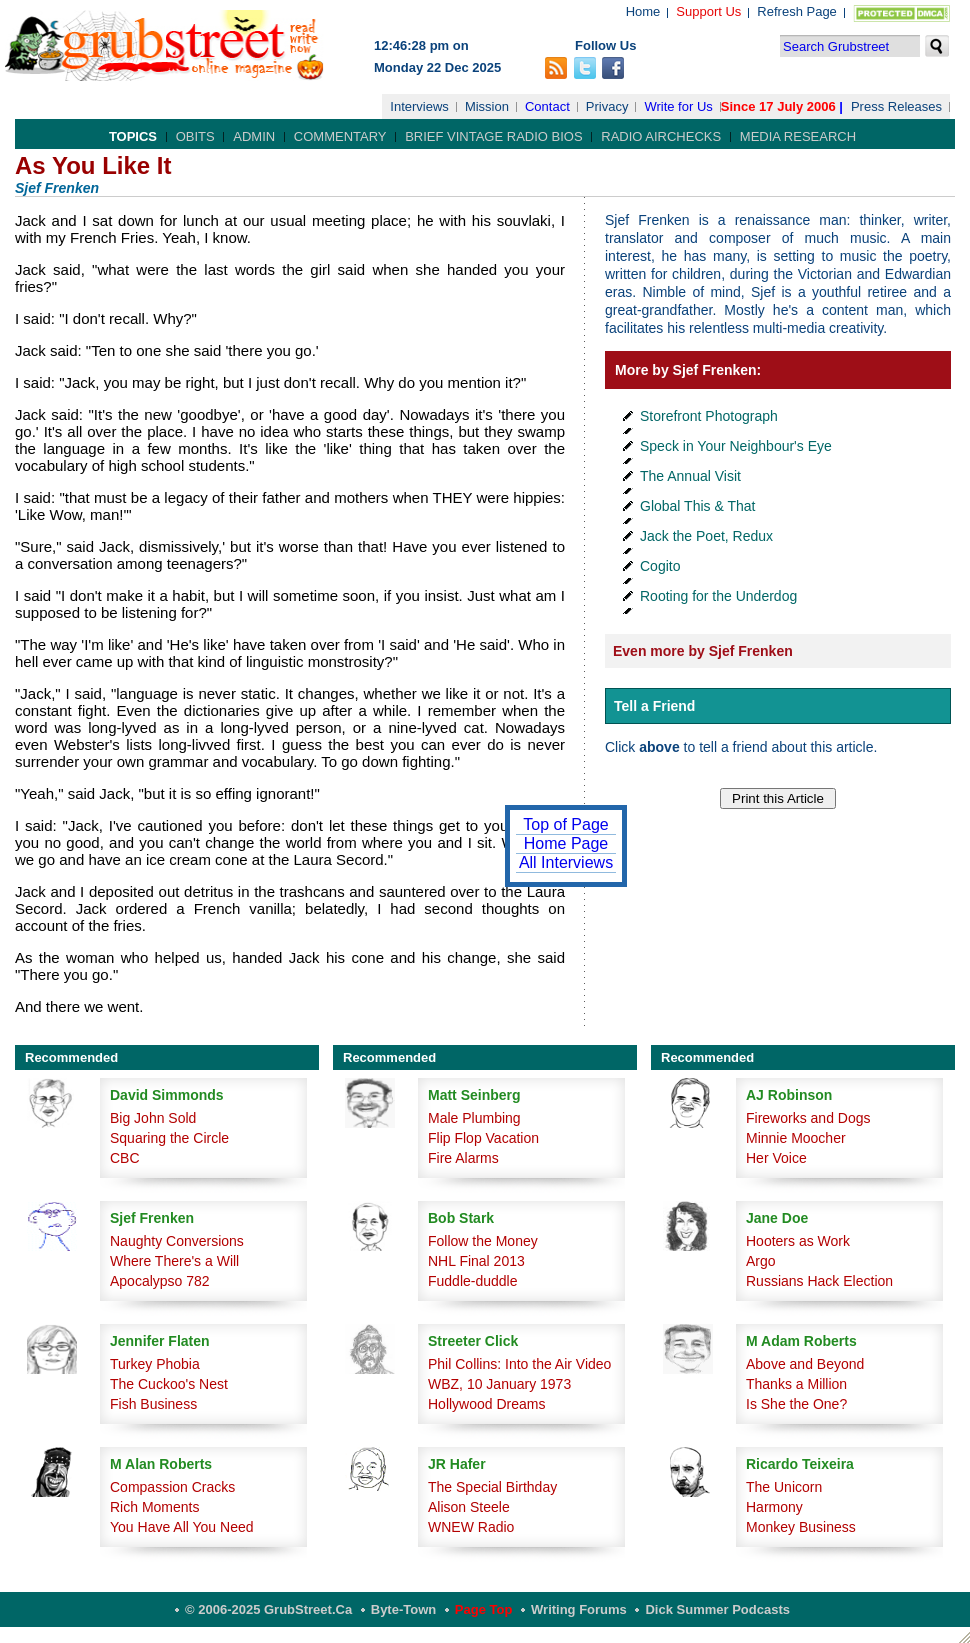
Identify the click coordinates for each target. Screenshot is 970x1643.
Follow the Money (483, 1241)
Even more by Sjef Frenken (703, 651)
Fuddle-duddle (473, 1281)
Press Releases (896, 106)
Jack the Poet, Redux (706, 536)
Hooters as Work (798, 1241)
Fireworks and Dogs (808, 1118)
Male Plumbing (474, 1118)
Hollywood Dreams (486, 1404)
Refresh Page (797, 11)
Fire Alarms (463, 1158)
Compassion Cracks (172, 1487)
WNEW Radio (471, 1527)
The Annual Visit (690, 476)
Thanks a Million (796, 1384)
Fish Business (153, 1404)
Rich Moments (154, 1507)
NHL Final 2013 (476, 1261)
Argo (761, 1261)
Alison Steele (469, 1507)
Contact (547, 106)
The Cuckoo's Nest (169, 1384)
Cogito (660, 566)
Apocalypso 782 (160, 1281)
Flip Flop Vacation (483, 1138)
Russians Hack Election (819, 1281)
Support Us (708, 11)
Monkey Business (801, 1527)
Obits (195, 136)
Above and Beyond (805, 1364)
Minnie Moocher (796, 1138)
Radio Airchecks (661, 136)
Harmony (774, 1507)
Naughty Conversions (177, 1241)
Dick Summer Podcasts (717, 1609)
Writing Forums (579, 1609)
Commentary (340, 136)
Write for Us (678, 106)
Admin (254, 136)
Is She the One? (796, 1404)
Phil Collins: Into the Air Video (519, 1364)
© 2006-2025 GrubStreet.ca (268, 1609)
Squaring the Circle (169, 1138)
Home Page (566, 843)
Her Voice (776, 1158)
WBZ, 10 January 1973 (499, 1384)
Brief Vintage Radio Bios (493, 136)
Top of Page (565, 824)
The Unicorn (784, 1487)
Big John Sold (153, 1118)
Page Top (484, 1609)
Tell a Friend (654, 706)
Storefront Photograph (709, 416)
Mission (487, 106)
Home (643, 11)
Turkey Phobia (155, 1364)
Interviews (419, 106)
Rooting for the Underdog (718, 596)
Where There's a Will (174, 1261)
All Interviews (566, 862)
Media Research (798, 136)
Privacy (607, 106)
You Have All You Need (182, 1527)
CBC (125, 1158)
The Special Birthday (492, 1487)
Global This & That (697, 506)
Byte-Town (403, 1609)
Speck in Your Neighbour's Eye (736, 446)
